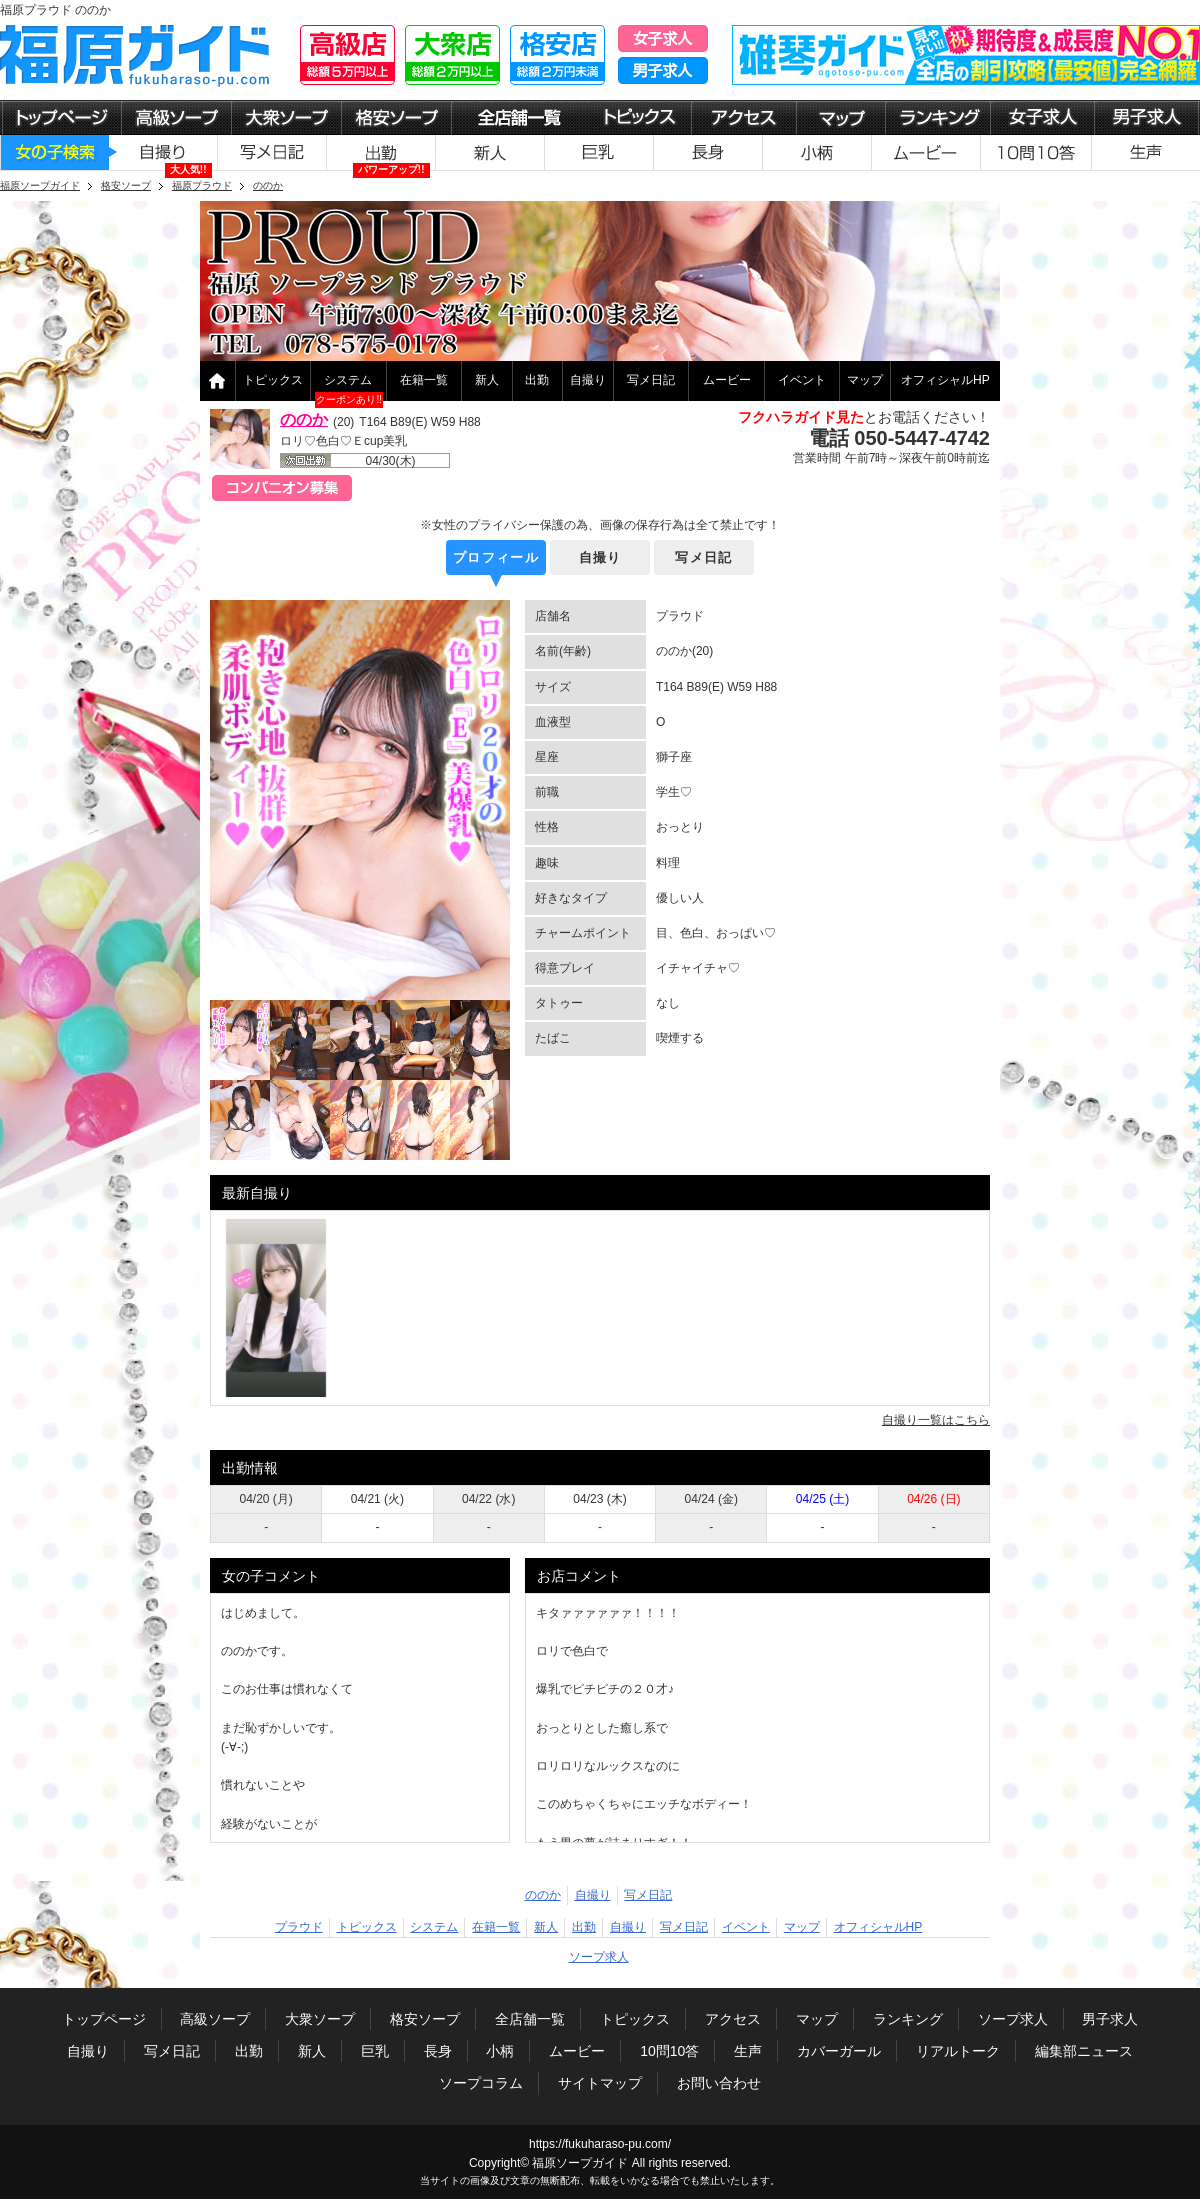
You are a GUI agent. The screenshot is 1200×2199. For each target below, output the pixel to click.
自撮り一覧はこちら (936, 1420)
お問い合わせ (719, 2083)
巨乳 (375, 2051)
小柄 (500, 2051)
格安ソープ (425, 2019)
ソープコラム (481, 2083)
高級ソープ (215, 2019)
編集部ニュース (1084, 2051)
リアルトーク (958, 2051)
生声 (748, 2051)
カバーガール (839, 2051)
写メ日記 (651, 380)
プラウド (299, 1927)
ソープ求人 (599, 1957)
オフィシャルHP (945, 380)
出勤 (537, 380)
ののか (304, 419)
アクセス (733, 2019)
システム (348, 380)
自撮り (588, 380)
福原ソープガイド (580, 2163)
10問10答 (669, 2051)
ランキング (908, 2019)
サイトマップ (600, 2083)
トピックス (273, 380)
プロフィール (496, 557)
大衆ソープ (320, 2019)
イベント (802, 380)
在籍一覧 (424, 380)
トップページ (104, 2019)
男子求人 (1110, 2019)
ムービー (727, 380)
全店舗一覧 (530, 2019)
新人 (487, 380)
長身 (438, 2051)
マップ (865, 380)
